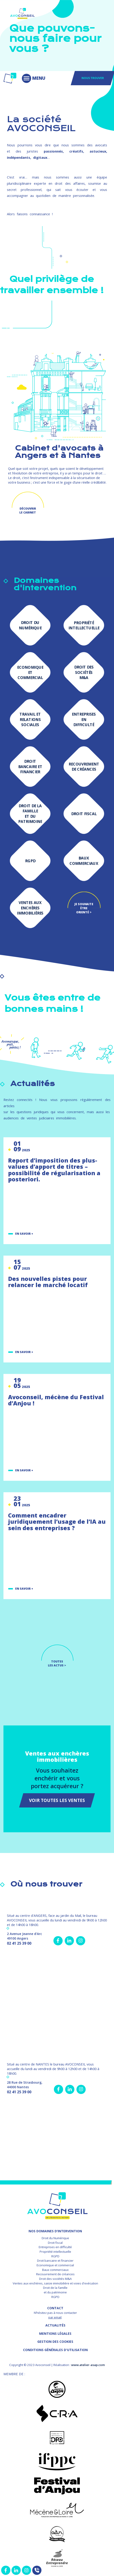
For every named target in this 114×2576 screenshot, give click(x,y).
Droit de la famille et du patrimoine (55, 2290)
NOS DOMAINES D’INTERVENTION (55, 2231)
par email (54, 2317)
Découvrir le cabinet (27, 510)
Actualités (55, 2325)
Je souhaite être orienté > (84, 908)
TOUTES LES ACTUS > (57, 1663)
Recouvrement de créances (55, 2274)
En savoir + (24, 1234)
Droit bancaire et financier (55, 2260)
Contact (55, 2308)
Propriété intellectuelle (55, 2252)
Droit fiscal (55, 2243)
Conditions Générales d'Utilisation (55, 2350)
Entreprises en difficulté (55, 2247)
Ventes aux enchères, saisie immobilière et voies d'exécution (55, 2283)
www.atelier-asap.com (88, 2365)
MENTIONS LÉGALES (55, 2333)
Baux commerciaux (55, 2270)
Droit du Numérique (55, 2238)
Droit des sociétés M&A (55, 2279)
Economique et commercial (55, 2265)
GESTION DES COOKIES (55, 2341)
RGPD (55, 2256)
